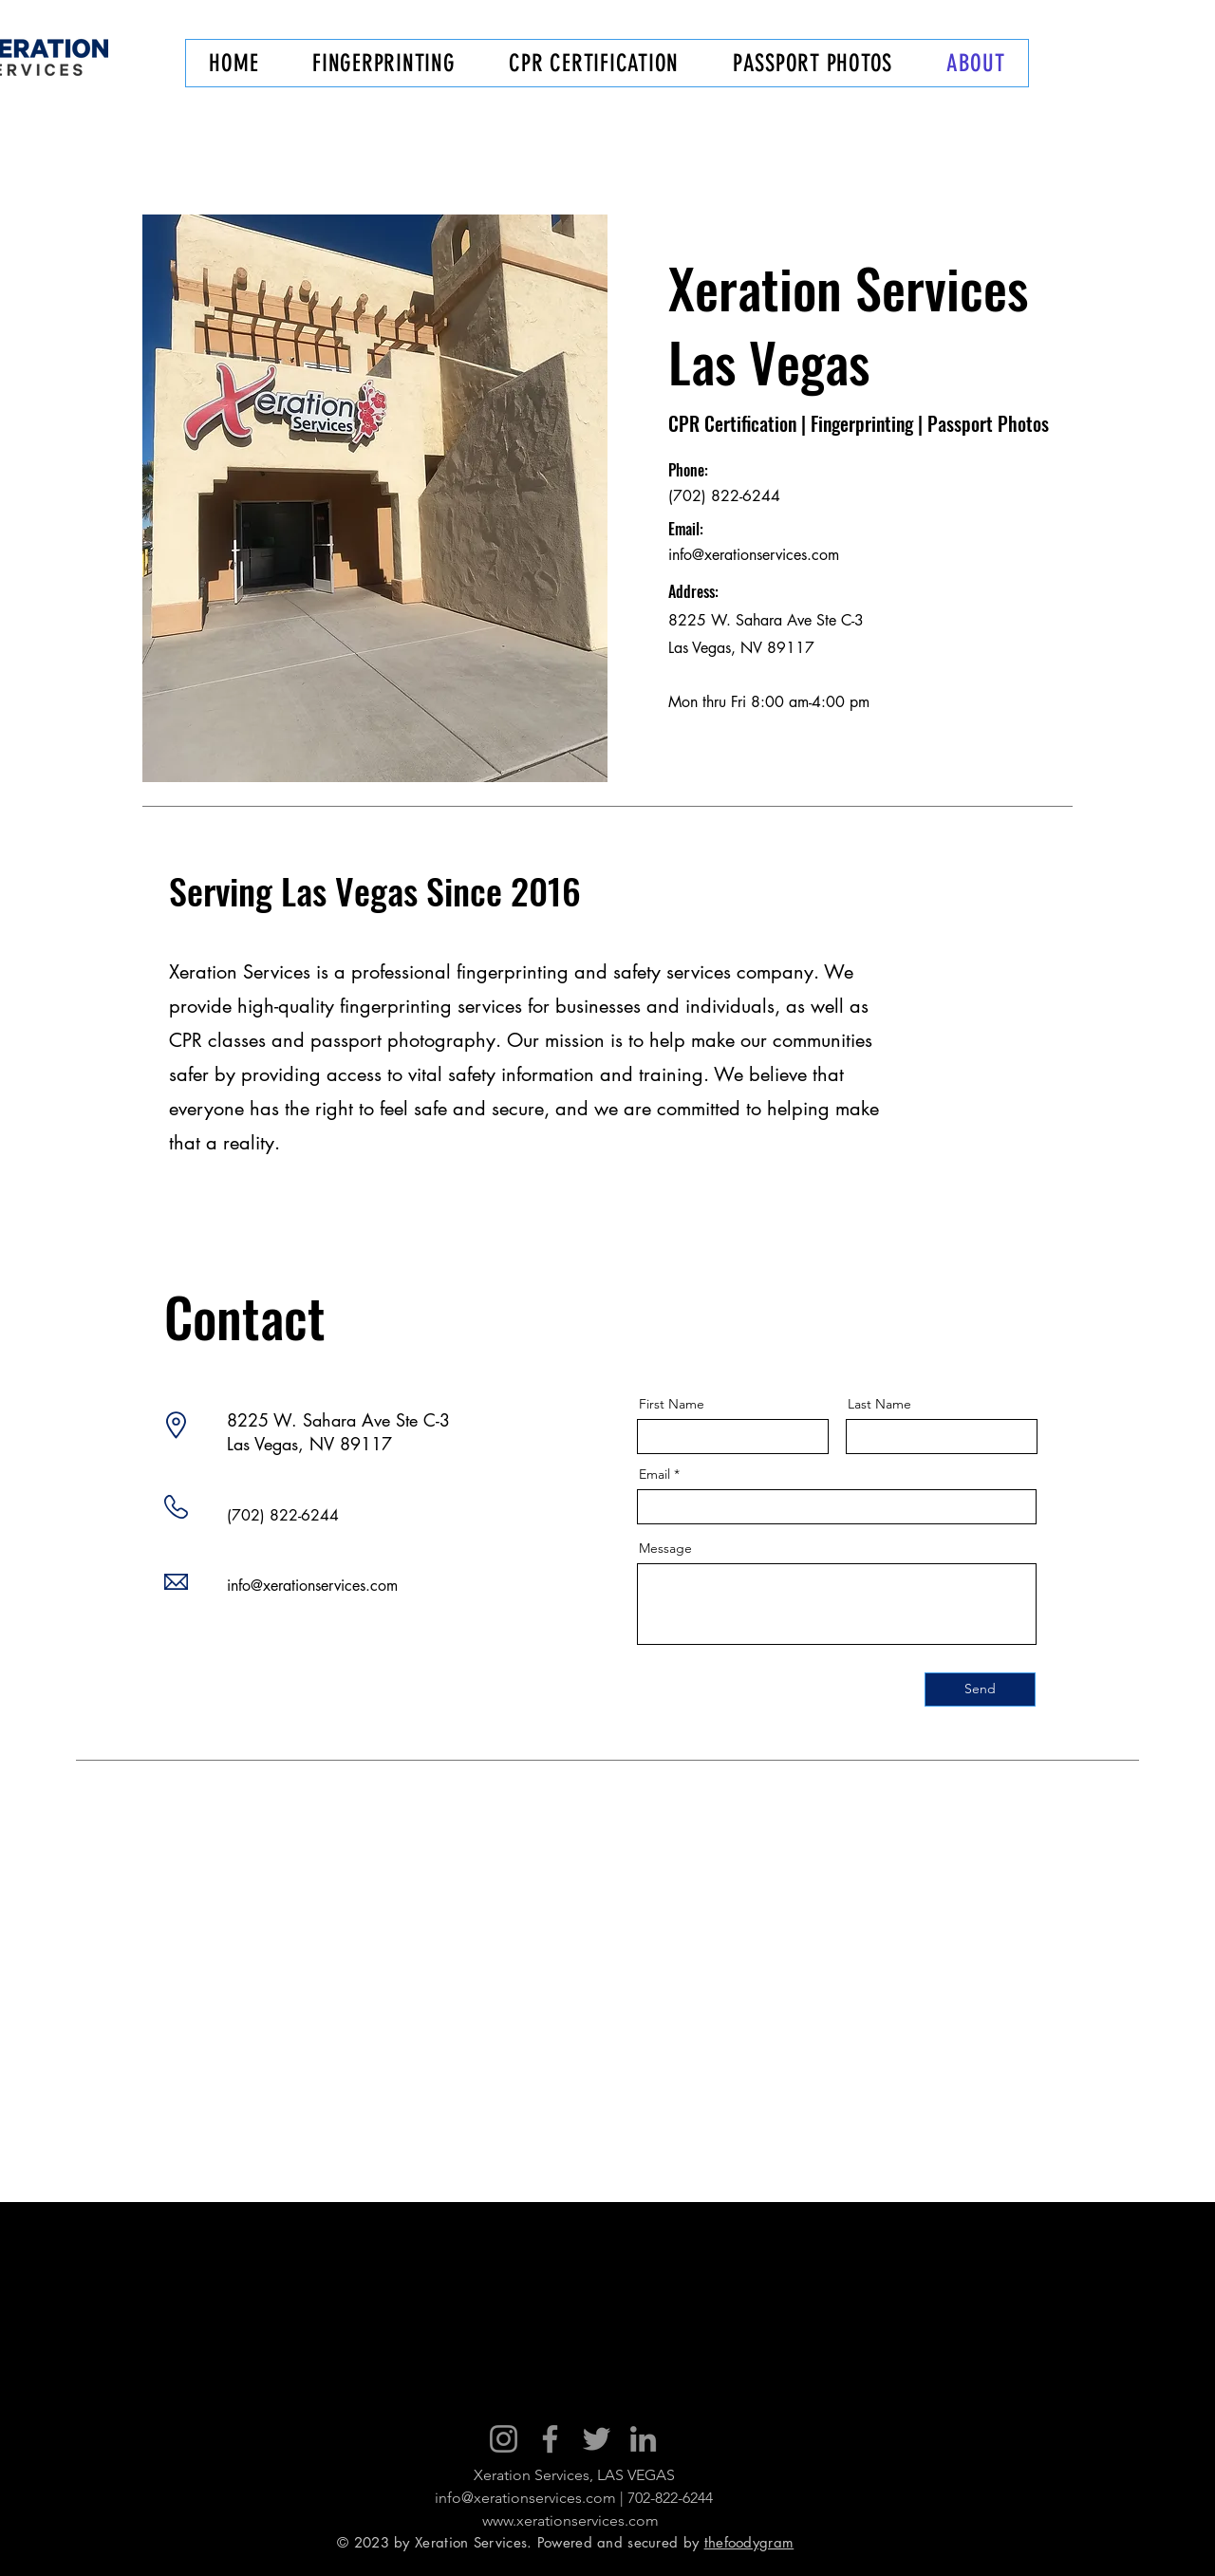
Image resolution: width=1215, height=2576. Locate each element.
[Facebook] (550, 2438)
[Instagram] (503, 2438)
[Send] (980, 1689)
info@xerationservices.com (753, 555)
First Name (671, 1403)
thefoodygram (749, 2542)
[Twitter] (596, 2438)
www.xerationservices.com (570, 2520)
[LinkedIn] (643, 2438)
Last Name (879, 1403)
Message (665, 1548)
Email (654, 1474)
